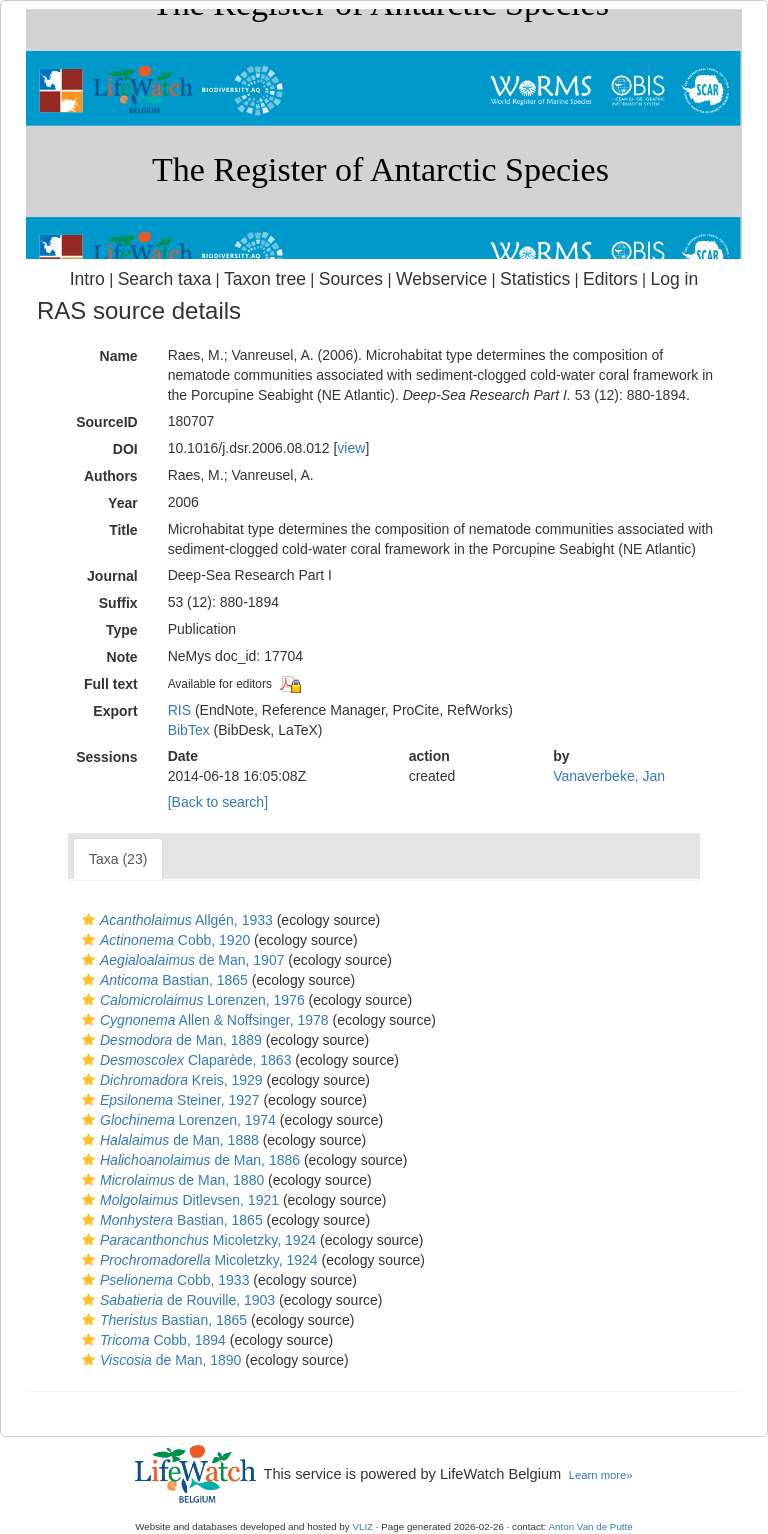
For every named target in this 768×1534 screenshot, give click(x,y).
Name (119, 356)
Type (122, 630)
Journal (112, 576)
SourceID (106, 422)
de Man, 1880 (170, 1180)
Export (115, 711)
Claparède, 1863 (184, 1060)
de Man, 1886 (188, 1160)
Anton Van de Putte (591, 1526)
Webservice (441, 279)
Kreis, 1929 (170, 1080)
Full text (111, 684)
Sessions (106, 757)
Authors (111, 476)
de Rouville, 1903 (176, 1300)
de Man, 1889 (169, 1040)
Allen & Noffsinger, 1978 (203, 1020)
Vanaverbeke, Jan (609, 776)
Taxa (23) (118, 859)
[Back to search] (218, 802)
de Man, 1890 (159, 1360)
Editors (610, 279)
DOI (125, 449)
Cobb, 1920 (163, 940)
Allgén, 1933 (175, 920)
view (351, 448)
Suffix (118, 603)
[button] (88, 920)
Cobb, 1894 (151, 1340)
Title (123, 530)
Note (122, 657)
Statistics (535, 279)
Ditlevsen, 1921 (178, 1200)
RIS (179, 710)
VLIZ (362, 1526)
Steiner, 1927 (168, 1100)
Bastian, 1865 (162, 980)
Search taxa (165, 279)
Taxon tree (265, 279)
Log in (674, 279)
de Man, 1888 (168, 1140)
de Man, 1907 (180, 960)
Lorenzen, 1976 (191, 1000)
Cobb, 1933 (163, 1280)
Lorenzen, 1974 (176, 1120)
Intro (87, 279)
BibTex (189, 730)
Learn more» (601, 1475)
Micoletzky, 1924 (196, 1240)
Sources (351, 279)
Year (123, 503)
